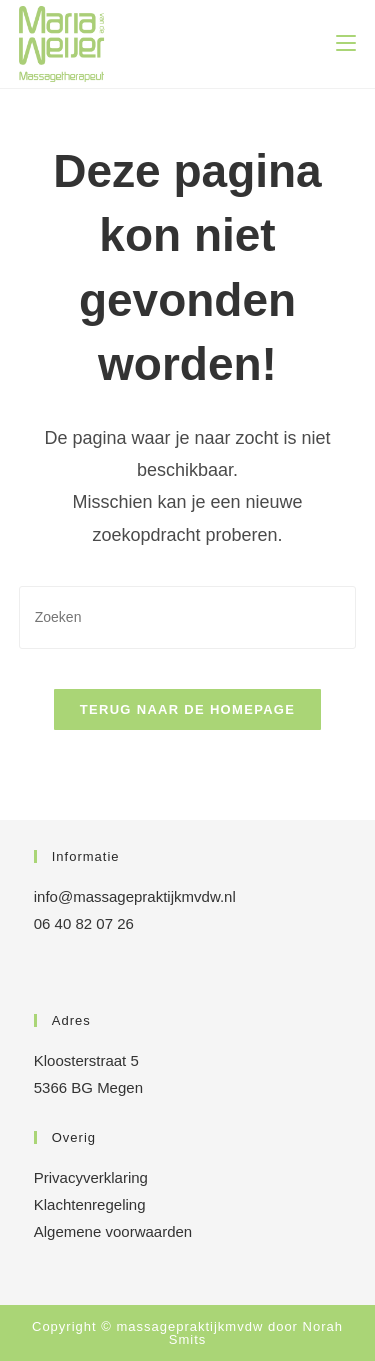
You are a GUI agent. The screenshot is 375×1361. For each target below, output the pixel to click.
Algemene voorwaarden (113, 1231)
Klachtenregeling (90, 1204)
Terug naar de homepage (187, 709)
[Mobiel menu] (346, 44)
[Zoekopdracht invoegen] (188, 617)
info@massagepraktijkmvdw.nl (135, 896)
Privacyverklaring (91, 1177)
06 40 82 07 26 (84, 923)
